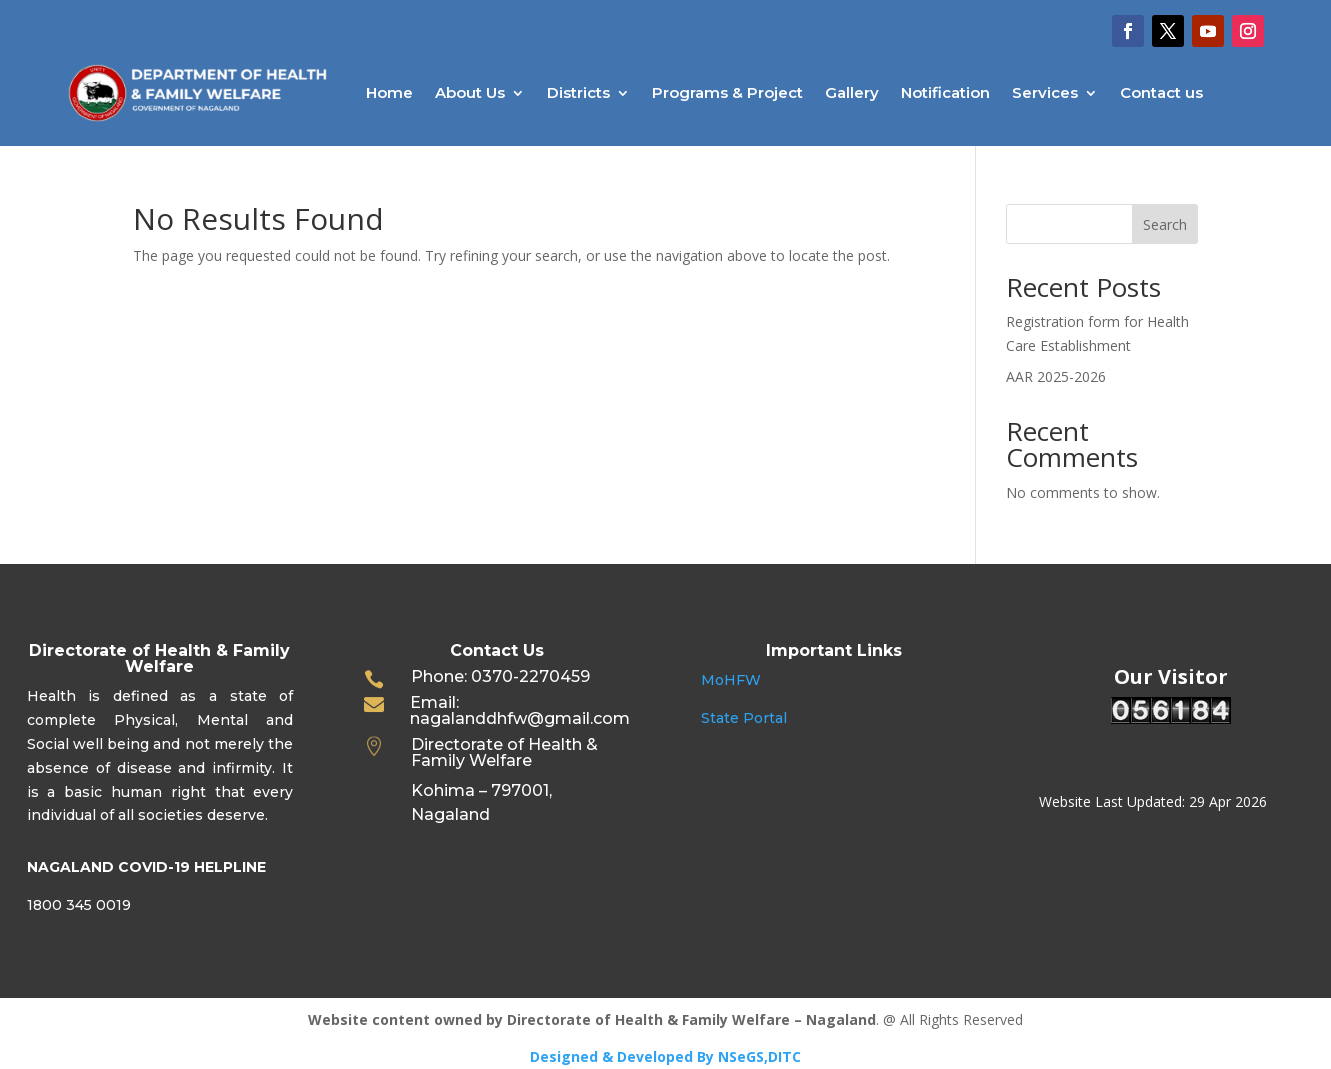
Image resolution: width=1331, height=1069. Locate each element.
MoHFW (731, 680)
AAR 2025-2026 (1056, 376)
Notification (945, 92)
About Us (470, 92)
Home (389, 92)
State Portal (744, 718)
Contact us (1161, 92)
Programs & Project (727, 92)
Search (1165, 224)
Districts (578, 92)
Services (1045, 92)
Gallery (852, 92)
